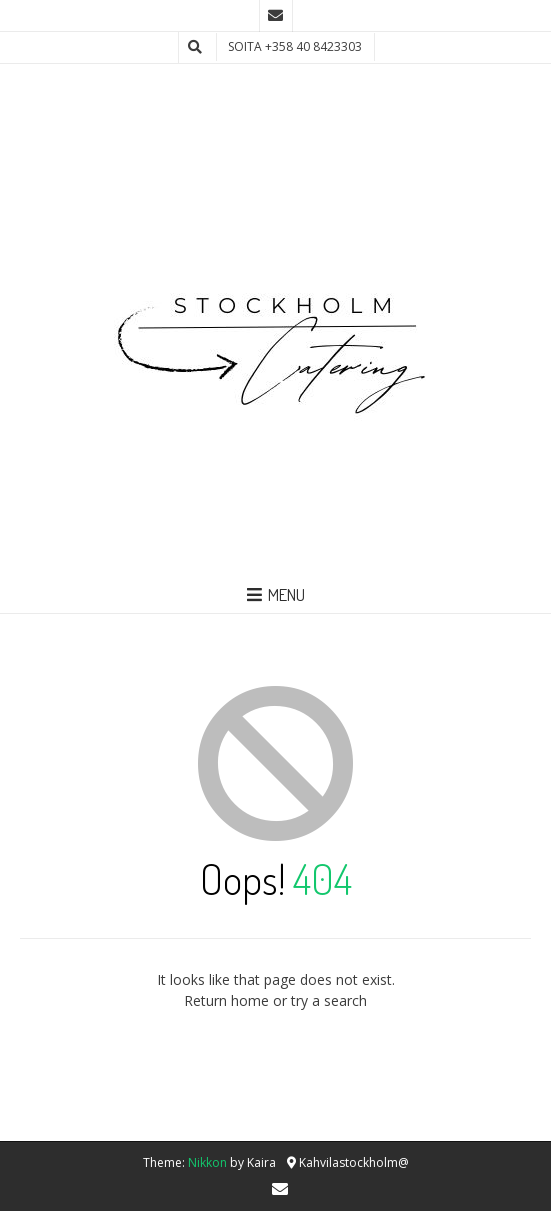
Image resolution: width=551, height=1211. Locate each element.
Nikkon (207, 1162)
